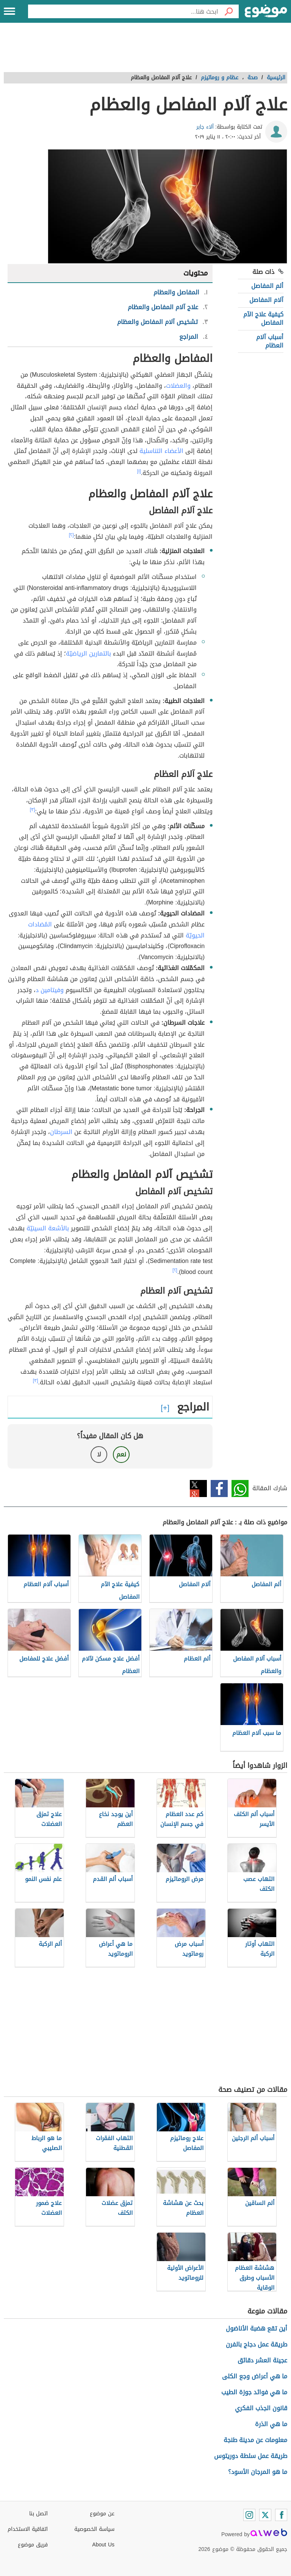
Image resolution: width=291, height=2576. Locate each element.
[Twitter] (265, 2515)
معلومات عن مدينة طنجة (255, 2440)
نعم (121, 1454)
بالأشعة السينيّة (48, 1228)
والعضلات (178, 386)
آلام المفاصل (266, 300)
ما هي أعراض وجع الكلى (254, 2376)
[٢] (71, 535)
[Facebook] (281, 2515)
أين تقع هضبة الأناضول (256, 2328)
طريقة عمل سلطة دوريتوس (250, 2456)
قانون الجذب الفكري (261, 2408)
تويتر (198, 1488)
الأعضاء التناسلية (161, 451)
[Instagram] (249, 2515)
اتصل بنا (38, 2513)
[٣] (32, 809)
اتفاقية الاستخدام (28, 2529)
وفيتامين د (50, 990)
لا (99, 1454)
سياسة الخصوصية (94, 2529)
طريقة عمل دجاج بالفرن (256, 2344)
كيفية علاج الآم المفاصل (263, 318)
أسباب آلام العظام (269, 341)
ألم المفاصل (267, 286)
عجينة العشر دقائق (262, 2360)
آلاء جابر (205, 127)
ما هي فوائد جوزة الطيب (254, 2392)
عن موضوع (102, 2513)
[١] (139, 471)
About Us (103, 2545)
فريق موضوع (33, 2545)
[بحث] (228, 11)
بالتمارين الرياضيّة (88, 653)
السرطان (61, 1132)
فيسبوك (219, 1488)
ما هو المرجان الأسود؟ (257, 2472)
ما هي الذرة (271, 2424)
